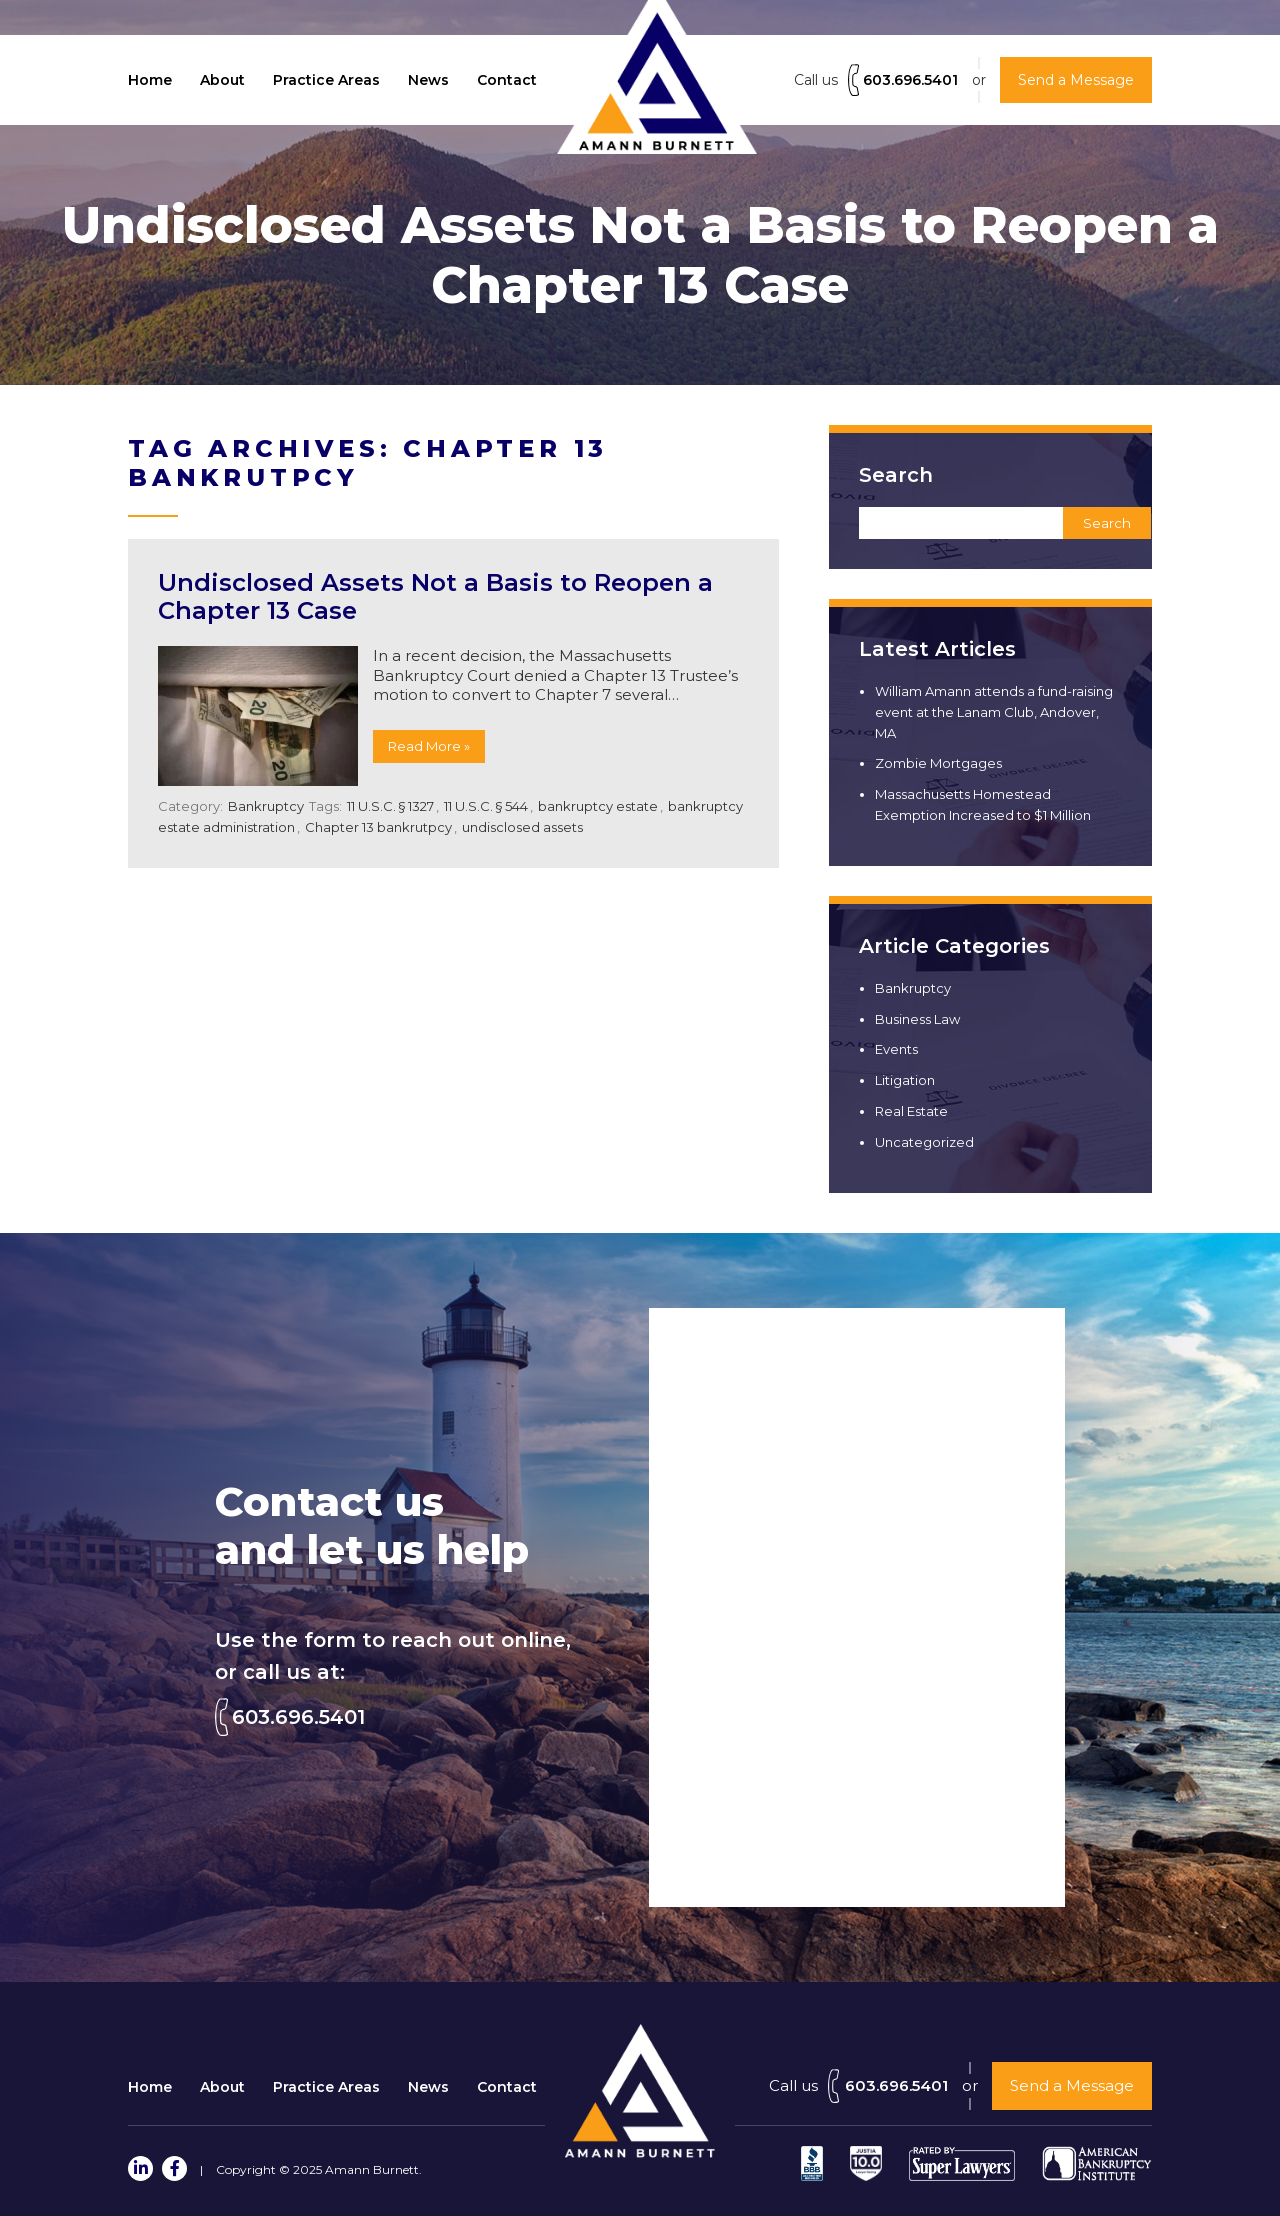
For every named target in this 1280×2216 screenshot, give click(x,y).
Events (896, 1049)
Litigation (905, 1080)
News (428, 80)
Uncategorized (924, 1142)
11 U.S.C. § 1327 (390, 806)
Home (150, 80)
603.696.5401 (910, 80)
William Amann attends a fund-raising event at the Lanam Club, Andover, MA (994, 712)
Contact (507, 80)
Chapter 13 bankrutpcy (378, 827)
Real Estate (911, 1111)
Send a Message (1072, 2085)
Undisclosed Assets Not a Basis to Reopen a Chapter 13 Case (435, 597)
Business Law (917, 1019)
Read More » (429, 746)
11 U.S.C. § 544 (486, 806)
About (222, 80)
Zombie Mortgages (938, 763)
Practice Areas (326, 80)
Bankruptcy (266, 806)
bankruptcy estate (598, 806)
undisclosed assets (522, 827)
